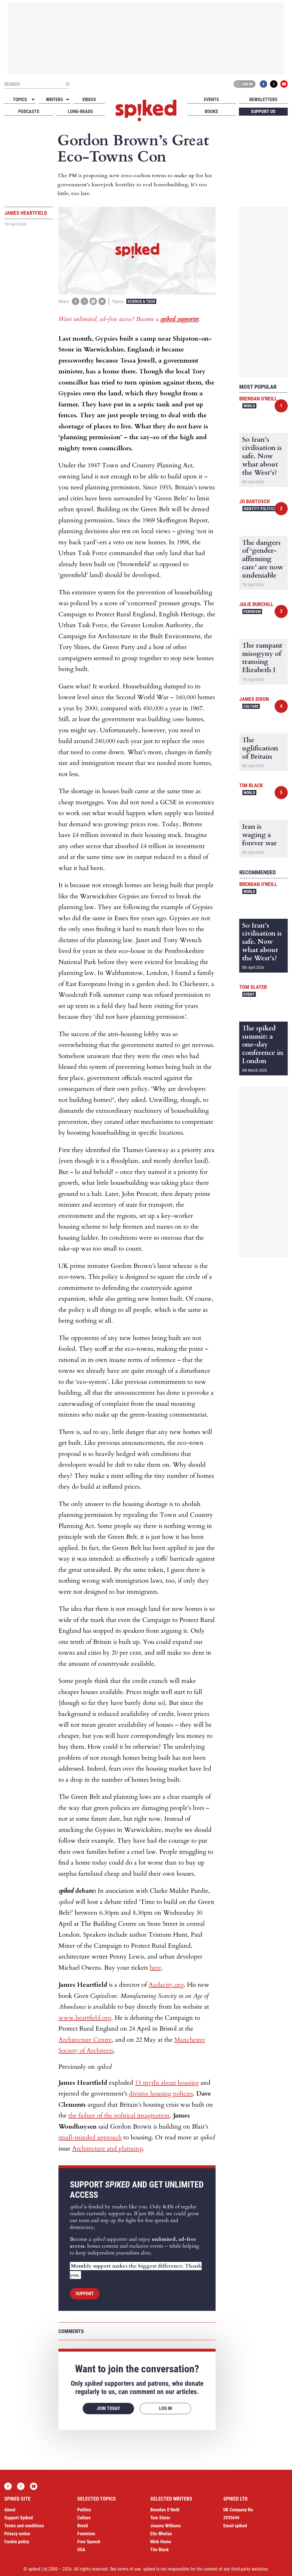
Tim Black (251, 785)
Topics (20, 99)
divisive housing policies (161, 2093)
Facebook (263, 84)
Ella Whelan (161, 2533)
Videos (89, 99)
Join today (108, 2408)
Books (211, 111)
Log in (243, 84)
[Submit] (67, 84)
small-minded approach (90, 2137)
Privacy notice (17, 2533)
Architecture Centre (85, 2039)
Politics (84, 2509)
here (155, 1967)
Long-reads (80, 111)
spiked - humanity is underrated (146, 110)
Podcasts (28, 111)
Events (211, 99)
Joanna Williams (165, 2525)
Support (85, 2293)
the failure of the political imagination (119, 2115)
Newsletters (263, 99)
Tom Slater (253, 987)
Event (249, 994)
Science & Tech (141, 301)
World (249, 406)
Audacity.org (166, 1984)
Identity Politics (260, 508)
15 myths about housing (167, 2082)
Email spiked (235, 2525)
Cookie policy (16, 2541)
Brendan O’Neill (164, 2509)
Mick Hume (160, 2541)
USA (81, 2549)
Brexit (82, 2525)
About (9, 2509)
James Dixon (254, 699)
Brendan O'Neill (258, 399)
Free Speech (88, 2541)
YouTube (284, 84)
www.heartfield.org (84, 2018)
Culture (251, 706)
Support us (263, 111)
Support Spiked (18, 2517)
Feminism (252, 611)
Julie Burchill (256, 604)
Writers (54, 99)
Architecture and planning (107, 2148)
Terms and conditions (24, 2525)
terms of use (129, 2569)
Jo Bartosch (254, 501)
